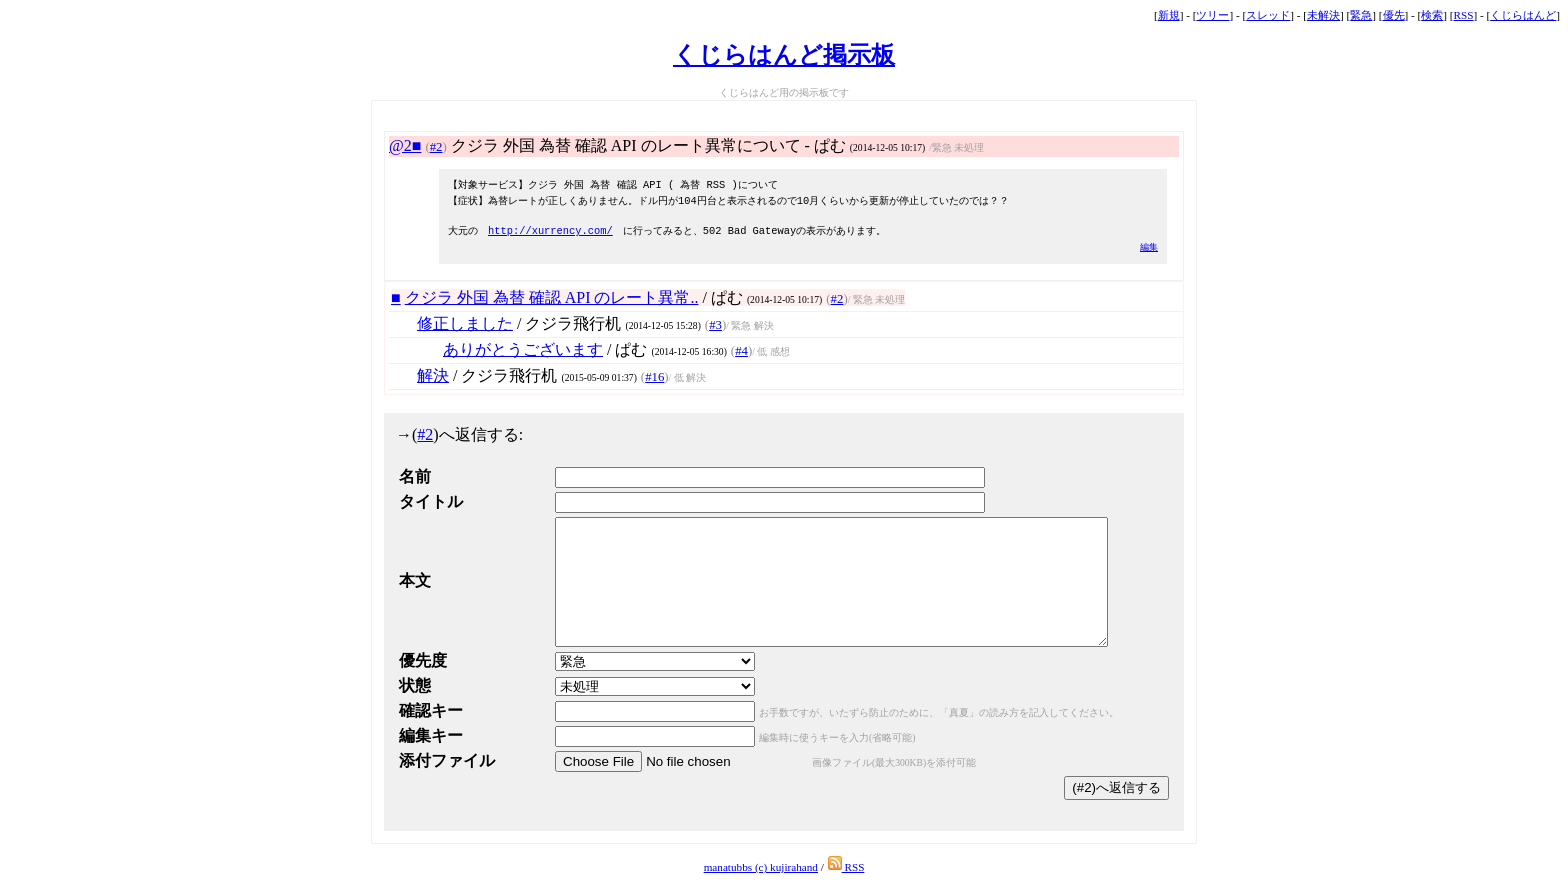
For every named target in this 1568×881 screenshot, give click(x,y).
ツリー (1212, 15)
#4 (741, 351)
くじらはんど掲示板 (784, 55)
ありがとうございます (523, 349)
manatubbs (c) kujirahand (761, 867)
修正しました (465, 323)
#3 (715, 325)
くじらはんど (1523, 15)
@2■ (405, 145)
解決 (433, 375)
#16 (654, 377)
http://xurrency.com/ (550, 231)
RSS (1464, 15)
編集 (1149, 247)
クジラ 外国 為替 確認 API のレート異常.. (552, 297)
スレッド (1268, 15)
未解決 (1323, 15)
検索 (1432, 15)
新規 (1169, 15)
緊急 (1361, 15)
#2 (436, 147)
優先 (1394, 15)
